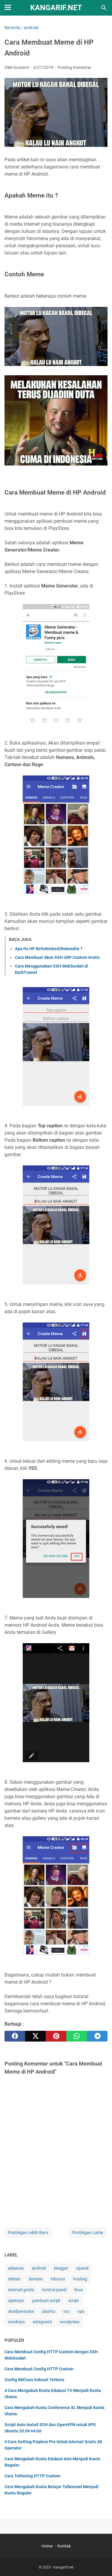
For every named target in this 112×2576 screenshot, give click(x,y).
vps (81, 2311)
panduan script (46, 2300)
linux (78, 2289)
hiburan (58, 2279)
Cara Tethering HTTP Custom (32, 2475)
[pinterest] (56, 2036)
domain (36, 2279)
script (73, 2300)
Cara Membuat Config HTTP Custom (38, 2368)
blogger (61, 2268)
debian (14, 2279)
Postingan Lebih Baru (28, 2232)
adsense (16, 2268)
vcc (66, 2311)
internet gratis (21, 2289)
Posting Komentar (74, 67)
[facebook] (14, 2036)
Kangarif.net (56, 7)
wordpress (69, 2321)
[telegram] (97, 2036)
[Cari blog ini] (104, 7)
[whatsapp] (76, 2036)
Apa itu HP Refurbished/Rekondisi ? (48, 948)
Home (47, 2546)
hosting (80, 2279)
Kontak (64, 2546)
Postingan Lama (87, 2232)
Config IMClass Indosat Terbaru (34, 2379)
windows (16, 2321)
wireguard (42, 2321)
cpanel (82, 2268)
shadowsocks (21, 2311)
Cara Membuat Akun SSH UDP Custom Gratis (57, 957)
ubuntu (48, 2311)
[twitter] (35, 2036)
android (39, 2268)
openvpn (16, 2300)
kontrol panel (54, 2289)
